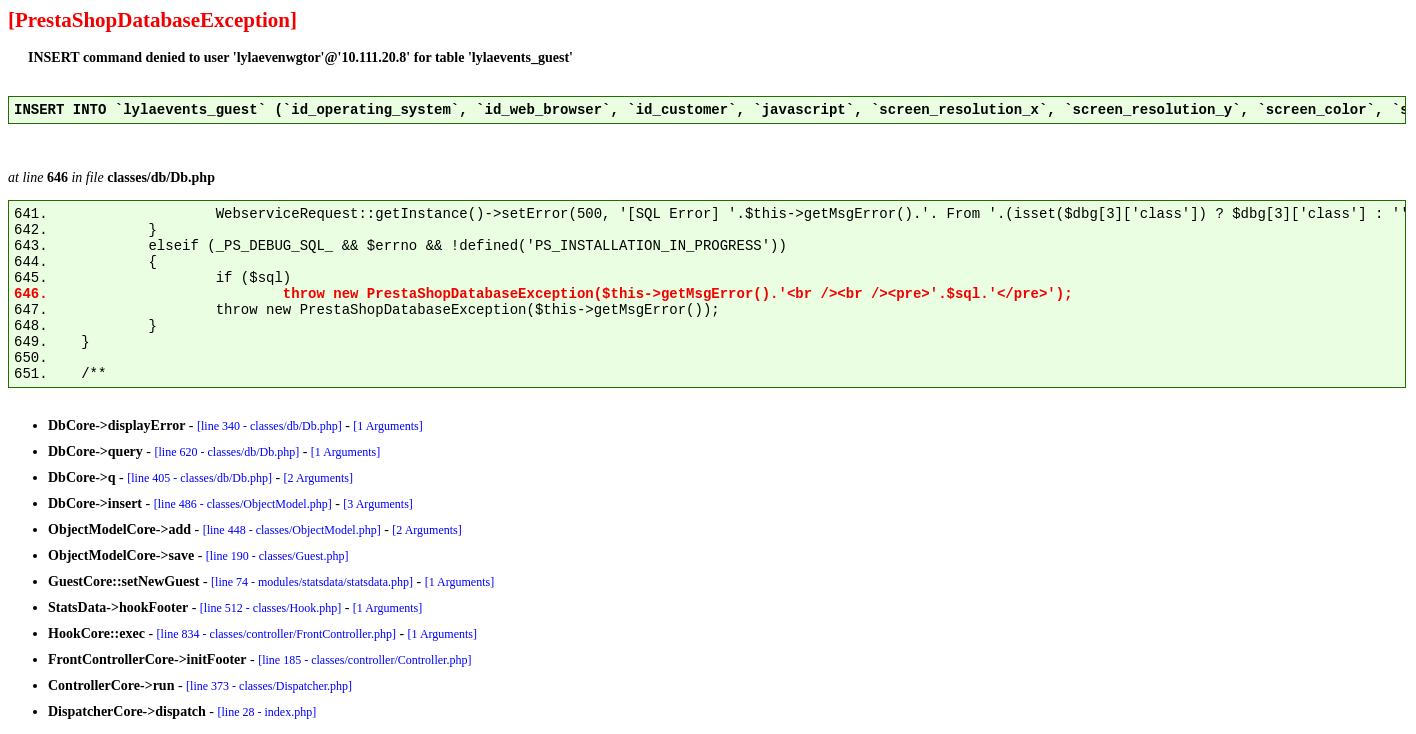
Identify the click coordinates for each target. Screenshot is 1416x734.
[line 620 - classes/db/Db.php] (227, 452)
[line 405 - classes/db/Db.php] (199, 478)
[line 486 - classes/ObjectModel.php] (243, 504)
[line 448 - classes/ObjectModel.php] (292, 530)
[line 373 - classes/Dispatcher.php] (269, 686)
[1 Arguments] (387, 426)
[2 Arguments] (318, 478)
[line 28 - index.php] (267, 712)
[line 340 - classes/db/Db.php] (269, 426)
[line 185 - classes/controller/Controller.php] (364, 660)
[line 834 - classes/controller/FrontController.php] (276, 634)
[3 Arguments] (377, 504)
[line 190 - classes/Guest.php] (277, 556)
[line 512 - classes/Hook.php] (270, 608)
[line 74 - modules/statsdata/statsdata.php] (312, 582)
